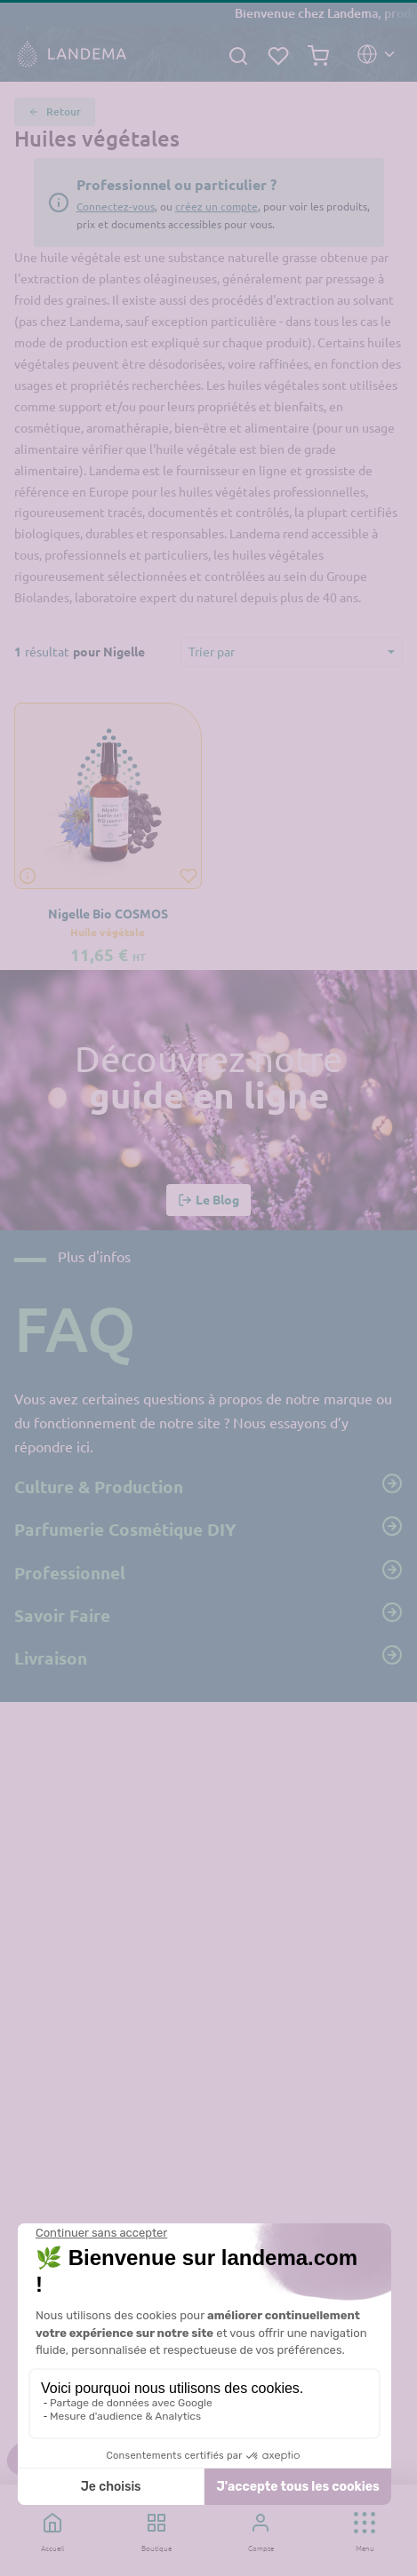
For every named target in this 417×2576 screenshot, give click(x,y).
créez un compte (216, 206)
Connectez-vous (115, 206)
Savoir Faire (208, 1614)
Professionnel (208, 1571)
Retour (54, 112)
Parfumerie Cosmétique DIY (208, 1527)
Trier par (211, 651)
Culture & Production (208, 1485)
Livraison (208, 1656)
